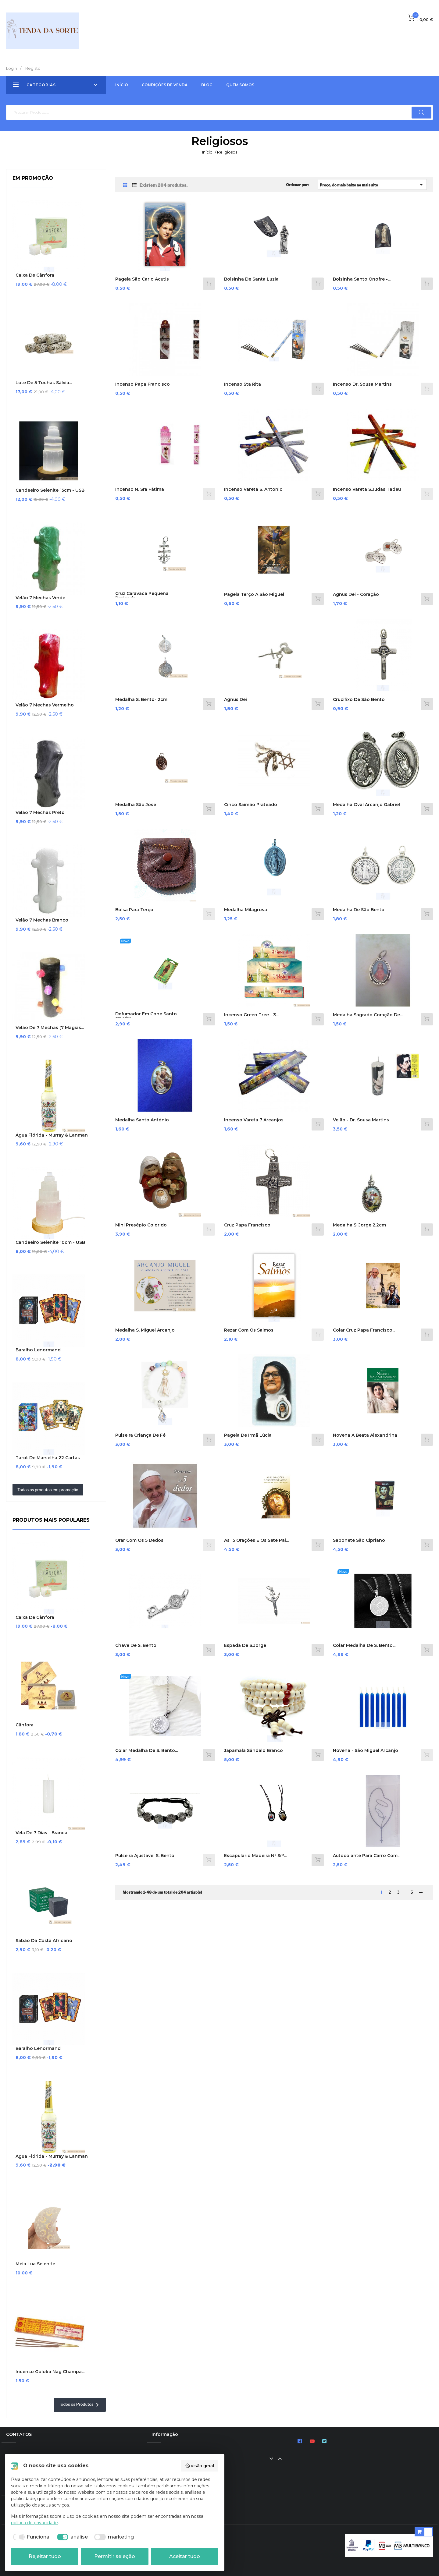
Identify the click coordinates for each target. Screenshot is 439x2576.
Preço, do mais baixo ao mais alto (372, 184)
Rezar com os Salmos (248, 1330)
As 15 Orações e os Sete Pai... (256, 1540)
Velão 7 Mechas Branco (42, 920)
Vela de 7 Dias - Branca (41, 1833)
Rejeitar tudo (45, 2556)
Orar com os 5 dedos (139, 1540)
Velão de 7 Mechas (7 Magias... (50, 1027)
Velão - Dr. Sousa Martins (361, 1120)
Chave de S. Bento (135, 1645)
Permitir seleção (114, 2556)
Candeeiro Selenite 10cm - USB (50, 1242)
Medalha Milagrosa (245, 910)
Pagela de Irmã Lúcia (248, 1435)
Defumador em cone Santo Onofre (146, 1016)
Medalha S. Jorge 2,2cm (359, 1225)
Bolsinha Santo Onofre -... (362, 279)
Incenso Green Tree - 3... (251, 1015)
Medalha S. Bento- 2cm (141, 699)
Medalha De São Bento (358, 910)
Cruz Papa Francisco (247, 1225)
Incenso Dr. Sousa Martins (362, 384)
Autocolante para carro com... (366, 1855)
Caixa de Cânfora (35, 275)
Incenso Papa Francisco (142, 384)
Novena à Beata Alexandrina (365, 1435)
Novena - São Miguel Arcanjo (365, 1750)
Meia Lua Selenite (35, 2264)
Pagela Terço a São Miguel (254, 594)
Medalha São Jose (135, 804)
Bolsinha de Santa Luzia (251, 279)
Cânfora (25, 1725)
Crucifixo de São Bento (359, 699)
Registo (33, 68)
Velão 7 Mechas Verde (40, 598)
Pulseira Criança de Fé (140, 1435)
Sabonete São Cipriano (359, 1540)
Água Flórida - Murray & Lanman (52, 1135)
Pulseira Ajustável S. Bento (144, 1855)
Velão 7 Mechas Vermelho (45, 705)
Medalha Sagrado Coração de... (368, 1015)
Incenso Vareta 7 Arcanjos (254, 1120)
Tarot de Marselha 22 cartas (48, 1458)
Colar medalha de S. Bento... (364, 1645)
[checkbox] (31, 2537)
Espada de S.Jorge (245, 1645)
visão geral (199, 2465)
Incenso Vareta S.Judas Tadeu (367, 489)
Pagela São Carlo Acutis (142, 279)
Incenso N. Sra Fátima (139, 489)
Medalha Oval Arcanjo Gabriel (366, 804)
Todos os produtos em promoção (47, 1489)
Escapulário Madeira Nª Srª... (255, 1855)
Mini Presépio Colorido (141, 1225)
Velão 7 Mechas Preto (40, 812)
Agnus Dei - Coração (356, 594)
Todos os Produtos (80, 2404)
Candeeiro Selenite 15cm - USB (50, 490)
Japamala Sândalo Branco (253, 1750)
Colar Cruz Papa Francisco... (364, 1330)
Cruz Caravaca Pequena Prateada (142, 596)
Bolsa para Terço (134, 910)
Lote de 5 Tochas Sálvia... (44, 382)
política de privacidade (34, 2522)
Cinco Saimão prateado (250, 804)
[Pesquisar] (219, 112)
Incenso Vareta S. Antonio (253, 489)
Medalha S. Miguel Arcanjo (145, 1330)
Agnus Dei (235, 699)
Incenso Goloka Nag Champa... (50, 2371)
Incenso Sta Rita (242, 384)
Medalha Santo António (142, 1120)
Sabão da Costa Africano (44, 1940)
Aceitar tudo (184, 2556)
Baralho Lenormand (38, 1350)
